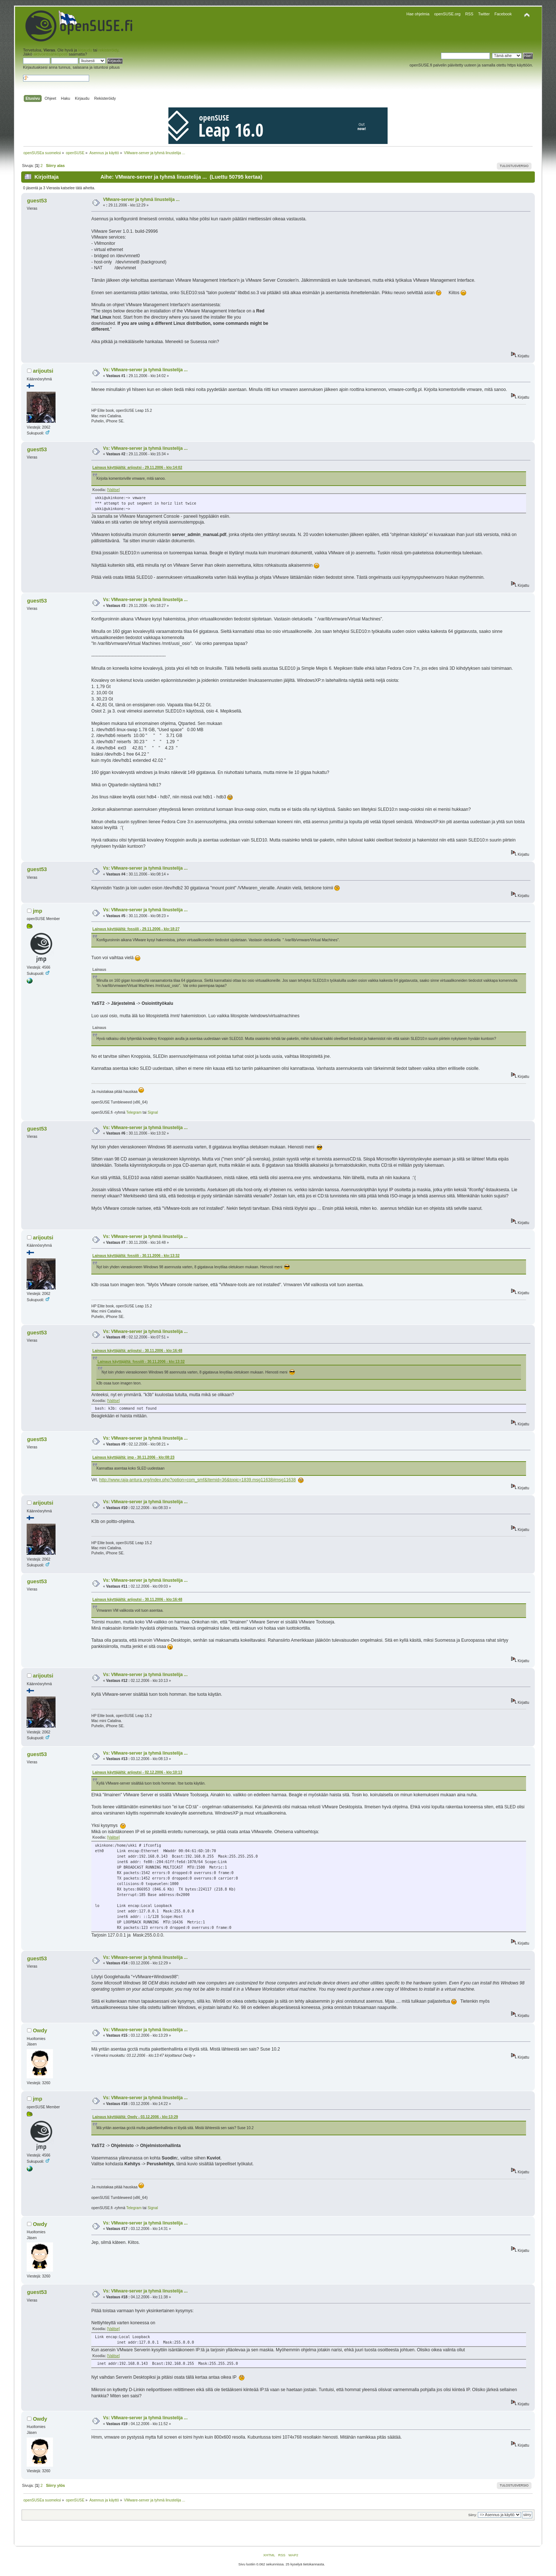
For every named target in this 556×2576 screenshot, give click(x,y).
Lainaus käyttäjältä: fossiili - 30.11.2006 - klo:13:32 (135, 1256)
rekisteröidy (108, 50)
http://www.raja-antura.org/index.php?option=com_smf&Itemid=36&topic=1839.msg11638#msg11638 (197, 1479)
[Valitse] (113, 490)
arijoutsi (43, 371)
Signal (153, 1112)
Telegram (134, 1112)
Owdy (40, 2030)
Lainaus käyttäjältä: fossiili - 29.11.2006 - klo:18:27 (135, 929)
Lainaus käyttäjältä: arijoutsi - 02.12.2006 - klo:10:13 (137, 1772)
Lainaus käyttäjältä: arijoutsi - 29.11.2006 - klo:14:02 (137, 468)
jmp (37, 911)
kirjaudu (85, 50)
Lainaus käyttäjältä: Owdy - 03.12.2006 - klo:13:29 (135, 2117)
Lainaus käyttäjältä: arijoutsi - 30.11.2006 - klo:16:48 (137, 1351)
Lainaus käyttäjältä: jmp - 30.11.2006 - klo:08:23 (133, 1457)
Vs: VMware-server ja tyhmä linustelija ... (145, 369)
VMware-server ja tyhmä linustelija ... (141, 199)
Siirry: (472, 2515)
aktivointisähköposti (50, 54)
